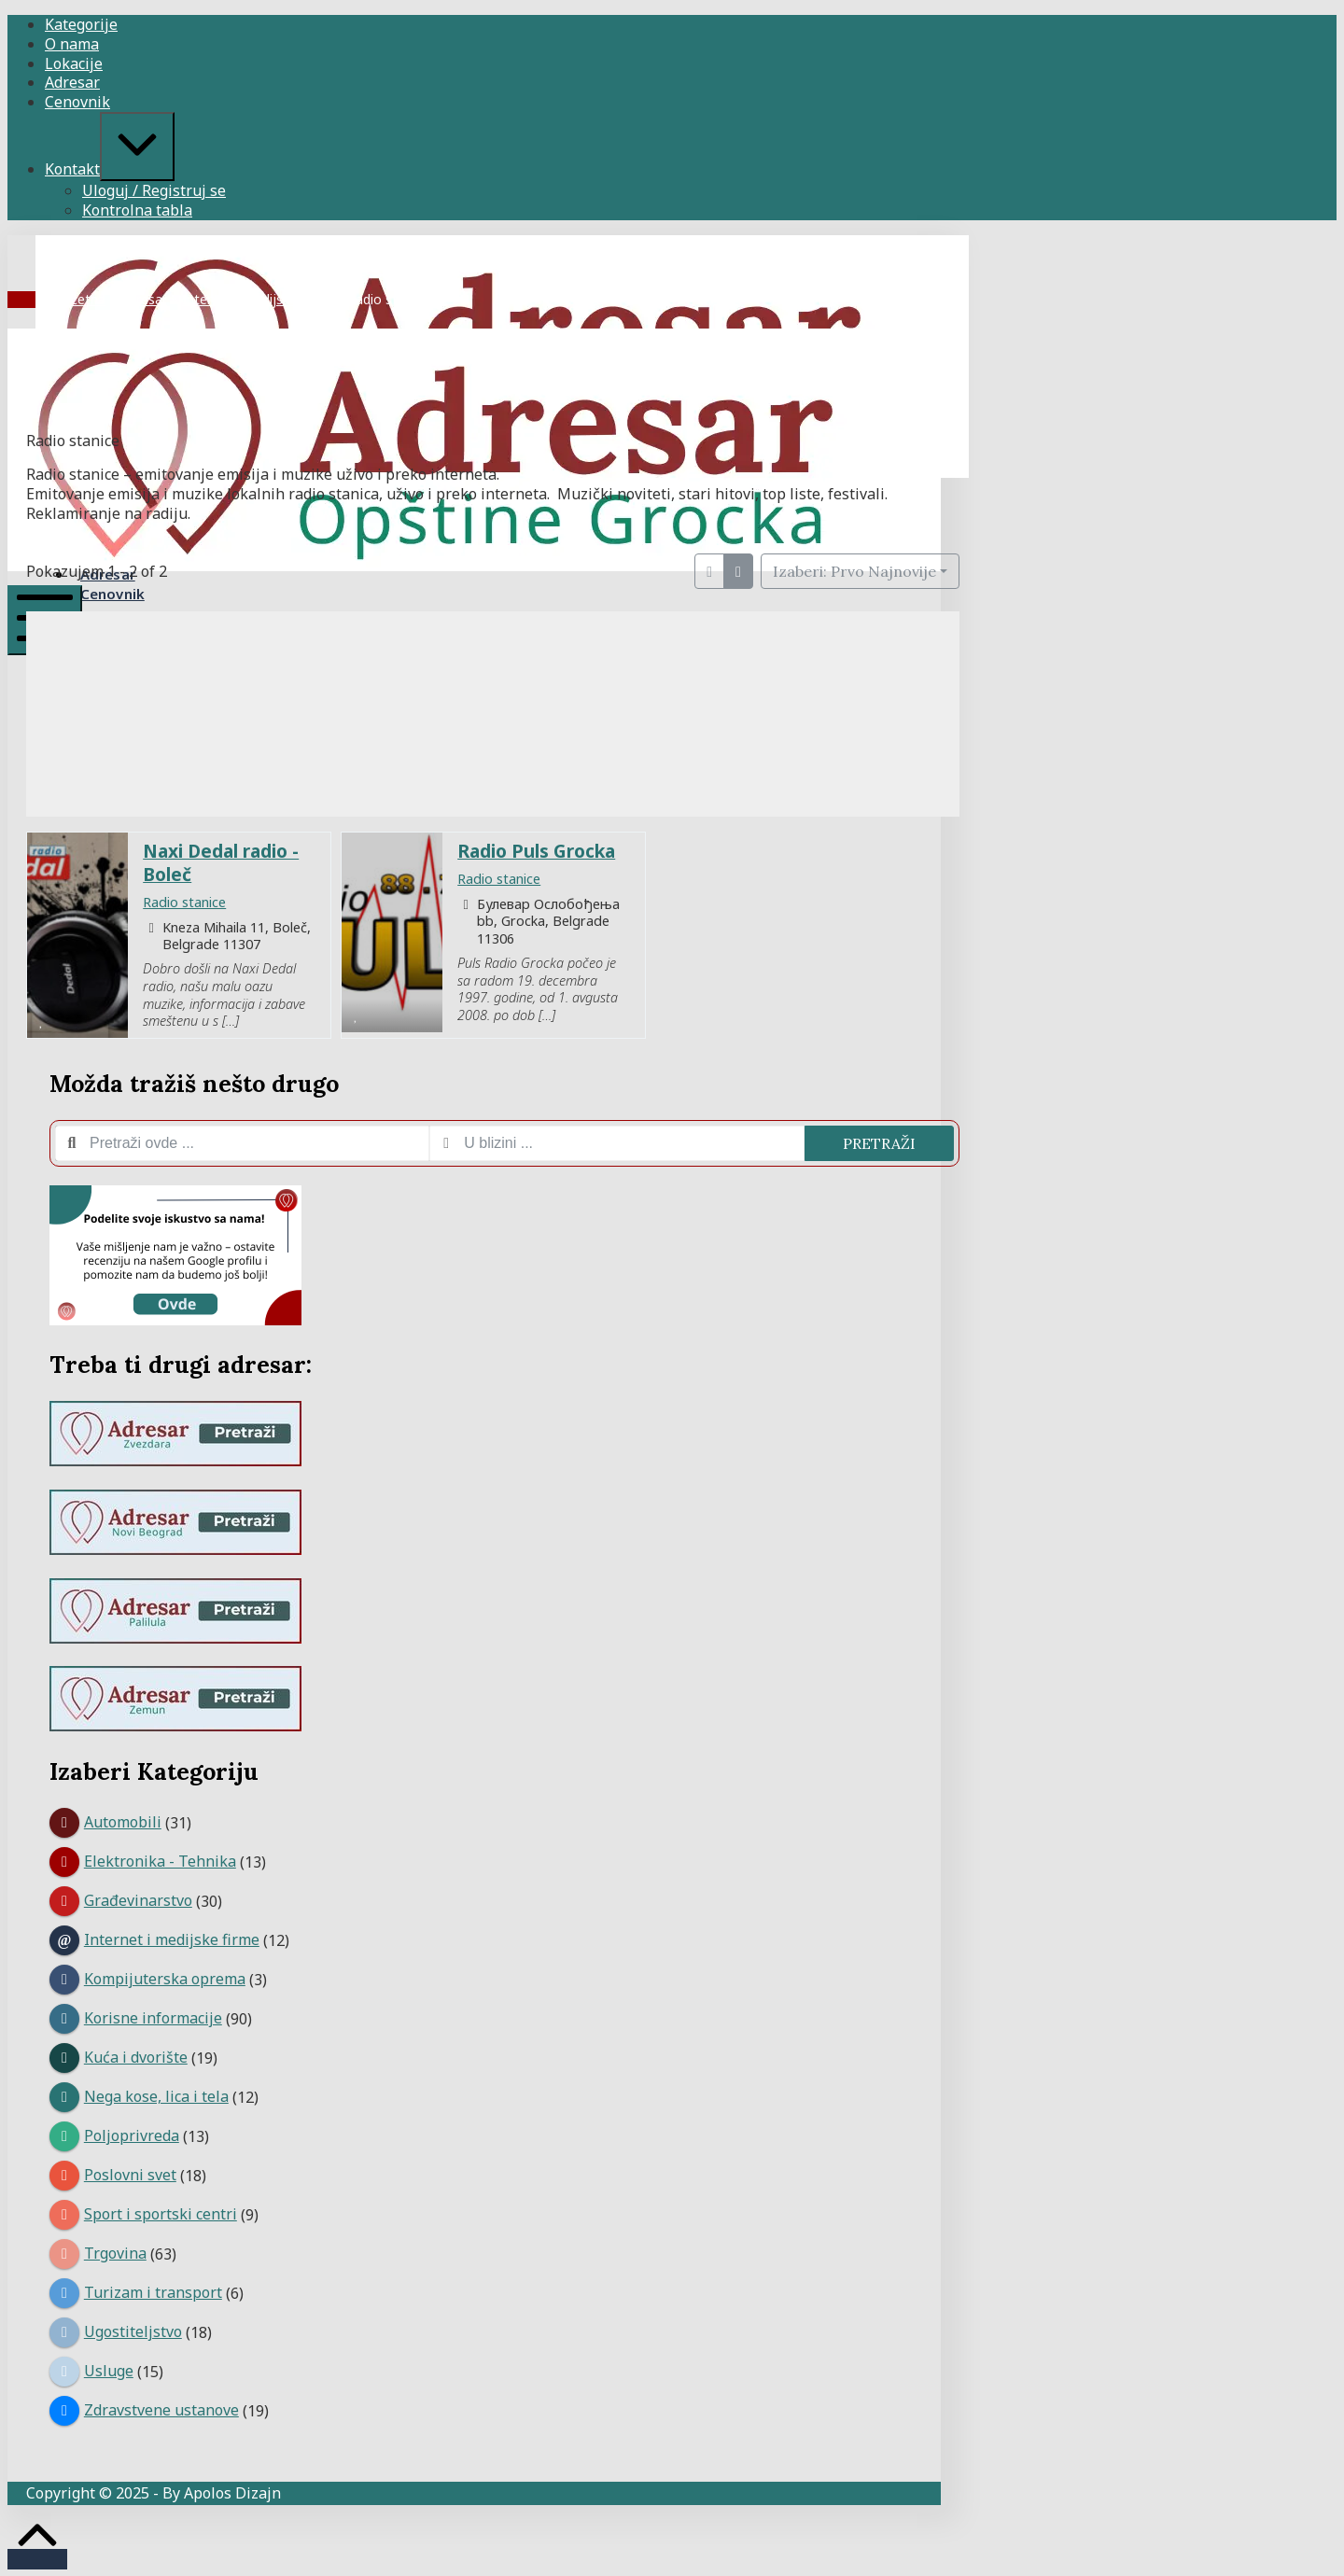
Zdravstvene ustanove (161, 2410)
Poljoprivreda (131, 2135)
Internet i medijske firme (257, 299)
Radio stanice (184, 902)
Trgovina (115, 2253)
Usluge (108, 2370)
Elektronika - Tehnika (160, 1861)
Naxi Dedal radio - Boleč (221, 862)
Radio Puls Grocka (536, 850)
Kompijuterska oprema (164, 1978)
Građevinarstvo (138, 1900)
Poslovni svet (130, 2174)
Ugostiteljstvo (133, 2331)
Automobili (122, 1822)
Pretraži (879, 1143)
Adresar (143, 299)
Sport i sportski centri (160, 2214)
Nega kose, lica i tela (156, 2096)
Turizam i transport (153, 2292)
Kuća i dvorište (136, 2057)
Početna (79, 299)
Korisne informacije (153, 2018)
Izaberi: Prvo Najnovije (854, 571)
